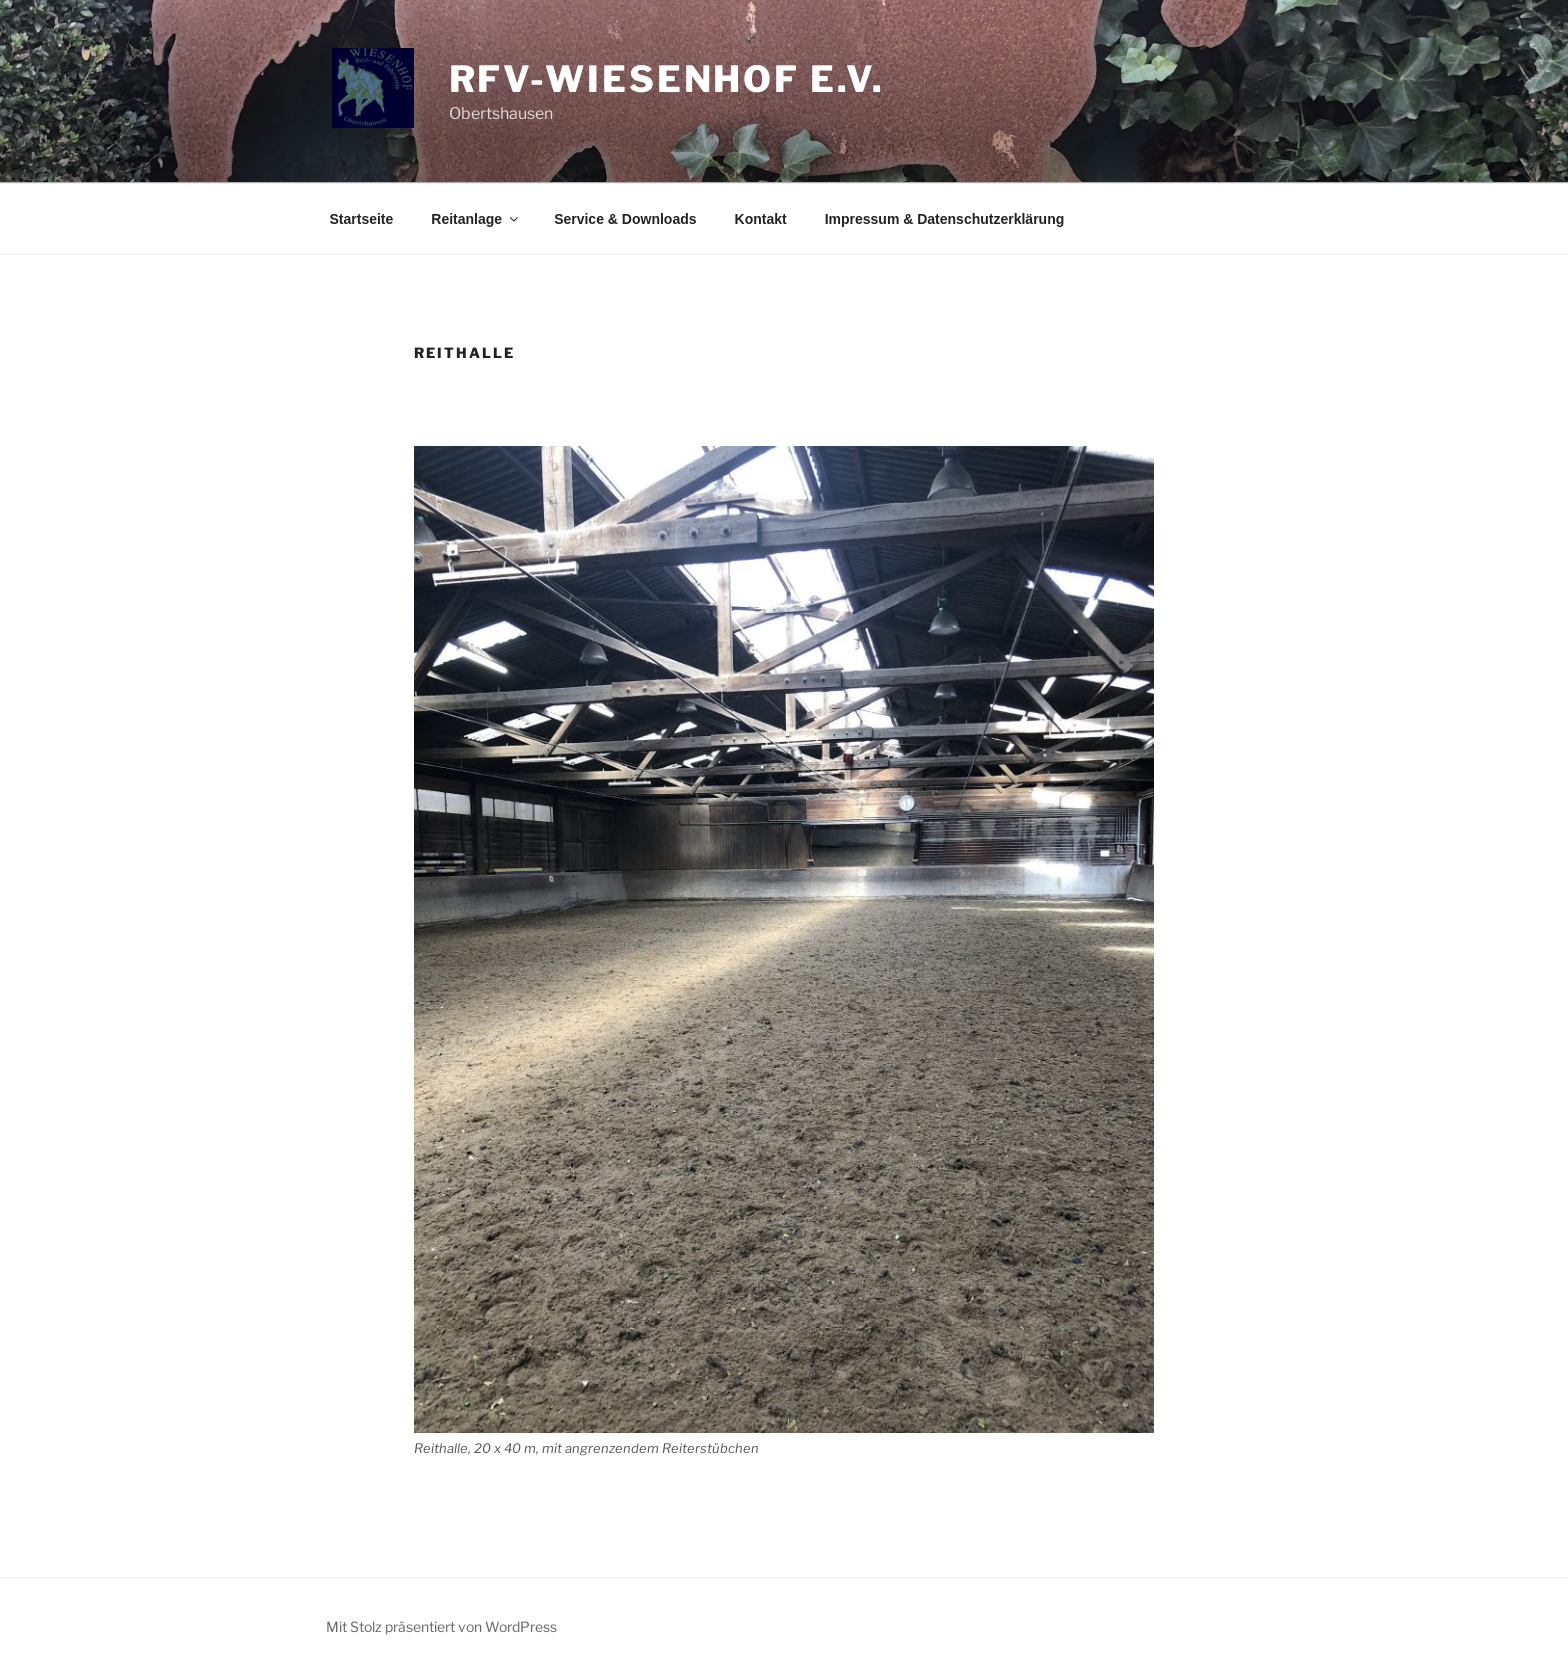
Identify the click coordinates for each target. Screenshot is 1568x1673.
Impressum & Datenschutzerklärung (945, 219)
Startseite (362, 219)
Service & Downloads (625, 219)
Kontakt (761, 219)
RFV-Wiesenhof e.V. (667, 79)
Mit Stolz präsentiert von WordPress (441, 1626)
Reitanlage (476, 219)
